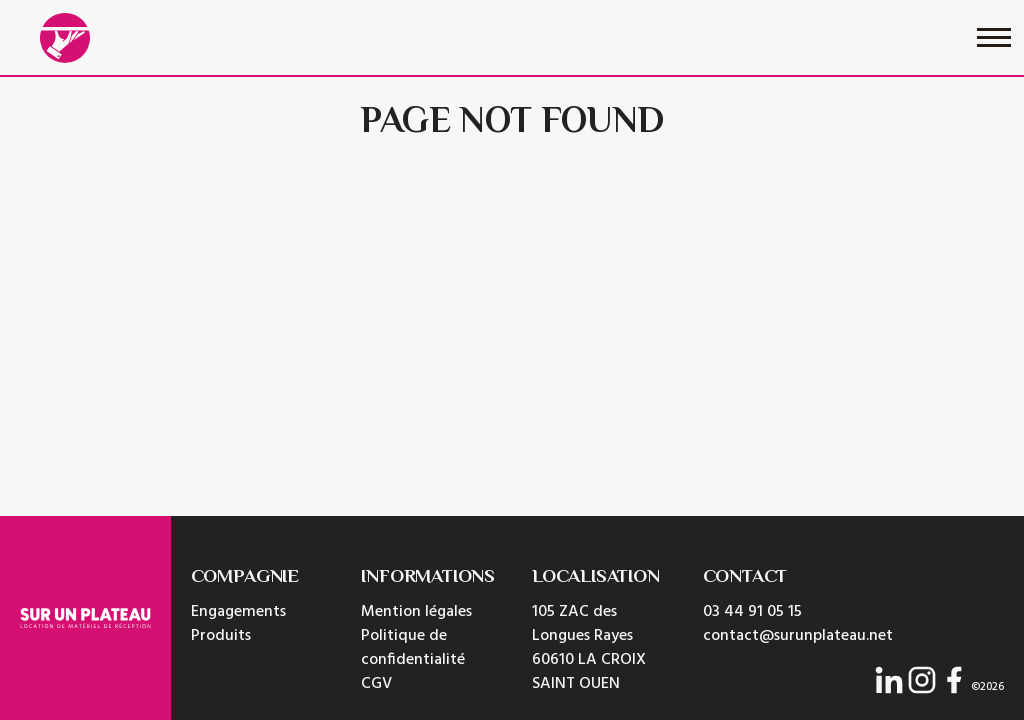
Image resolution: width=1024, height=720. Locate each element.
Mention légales (416, 612)
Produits (221, 636)
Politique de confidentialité (413, 648)
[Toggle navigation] (994, 37)
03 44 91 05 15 (752, 612)
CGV (376, 684)
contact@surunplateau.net (798, 636)
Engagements (238, 612)
